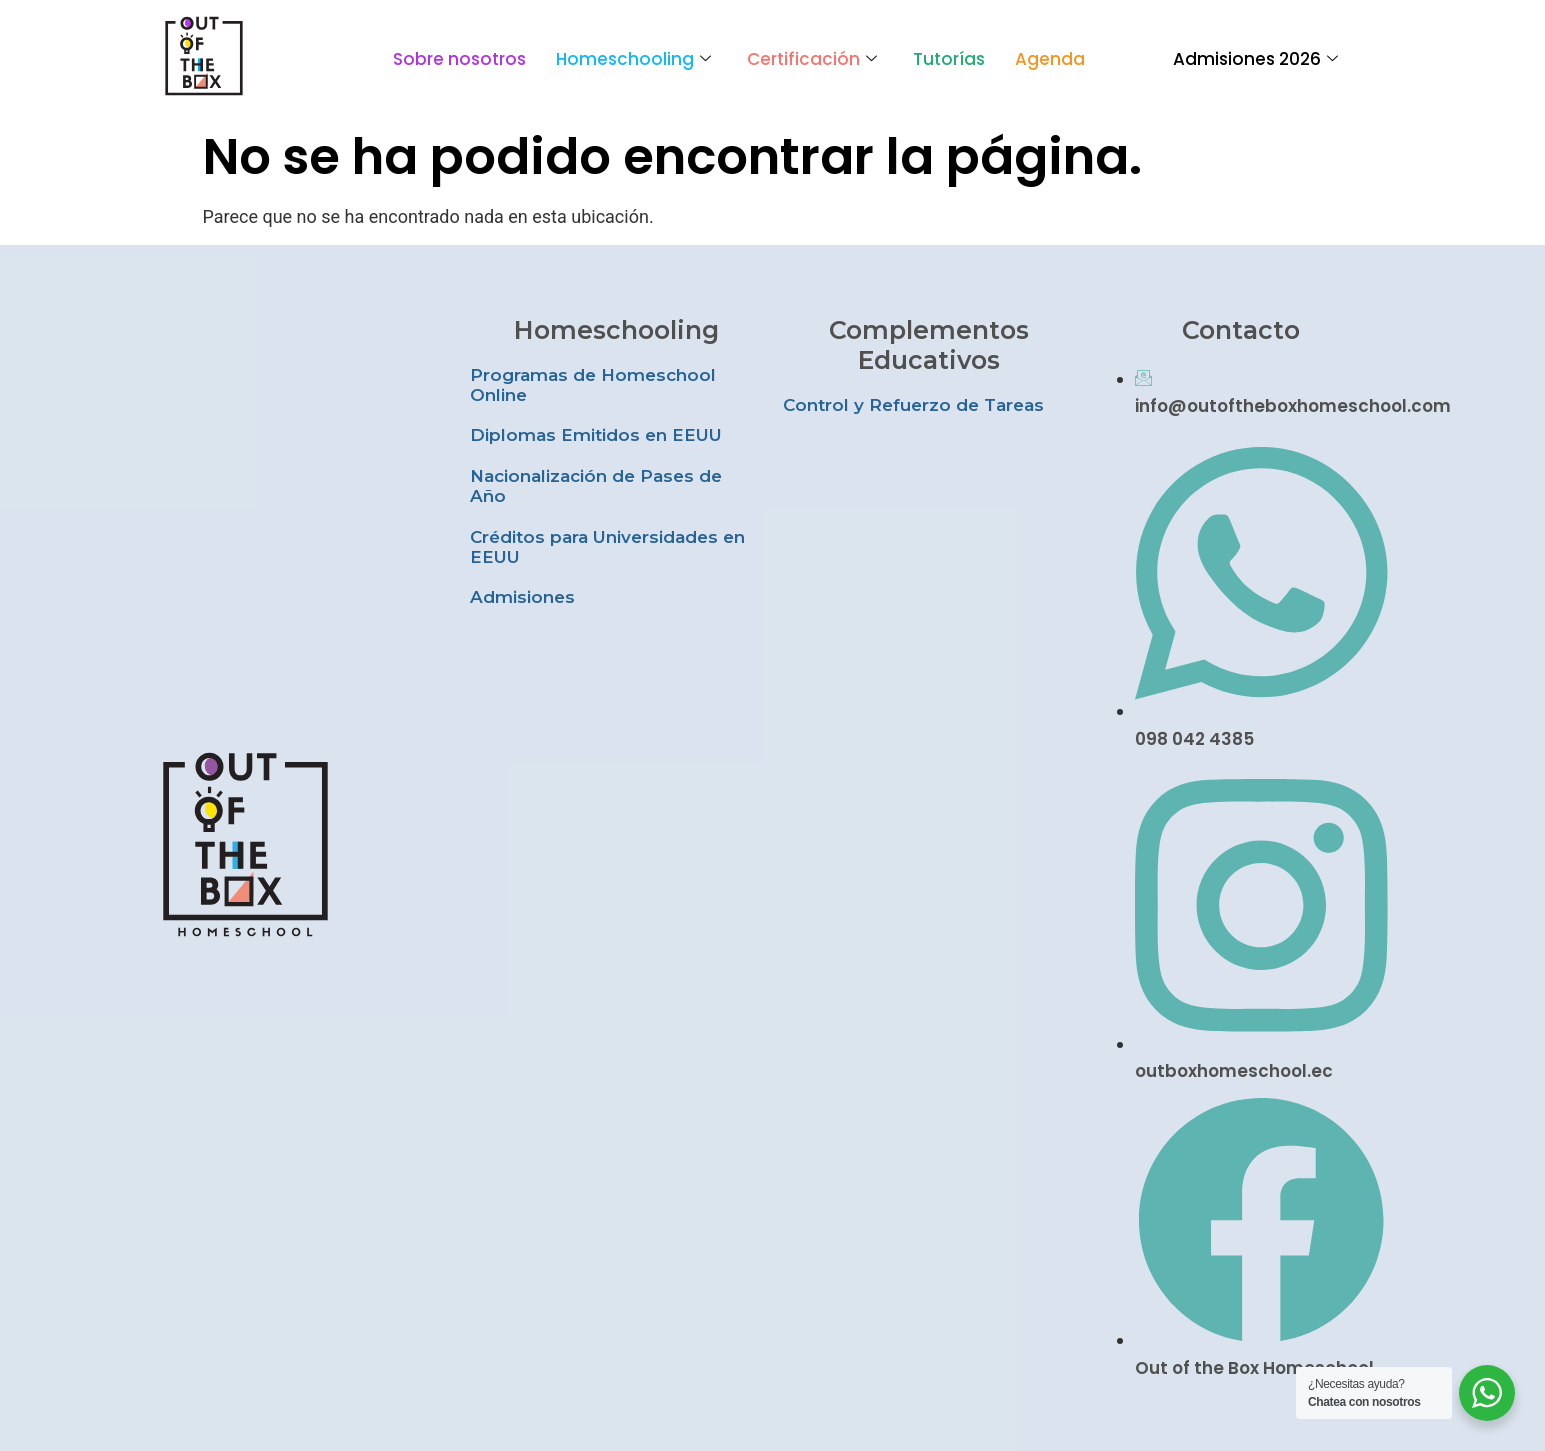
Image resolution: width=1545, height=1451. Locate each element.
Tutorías (949, 59)
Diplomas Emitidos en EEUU (596, 435)
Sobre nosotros (459, 59)
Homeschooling (633, 59)
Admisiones (522, 597)
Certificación (812, 59)
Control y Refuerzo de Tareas (913, 405)
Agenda (1050, 59)
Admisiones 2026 (1255, 59)
